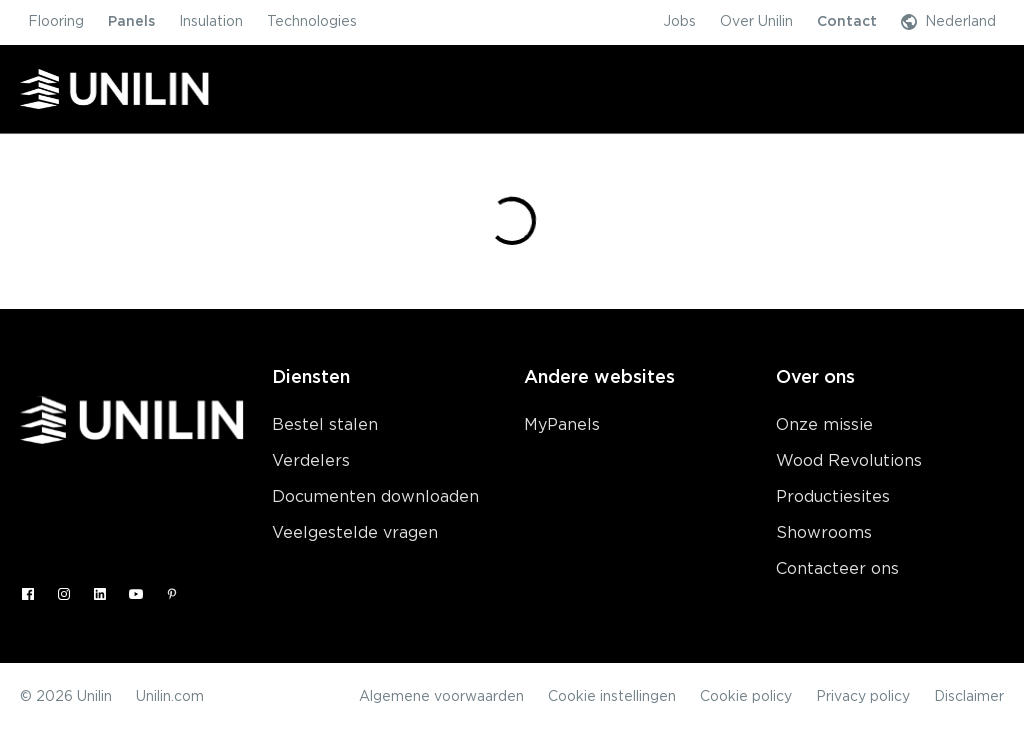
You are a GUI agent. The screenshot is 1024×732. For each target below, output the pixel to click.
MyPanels (562, 425)
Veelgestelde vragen (355, 533)
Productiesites (833, 497)
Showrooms (824, 533)
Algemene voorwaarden (441, 697)
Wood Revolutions (849, 461)
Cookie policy (746, 697)
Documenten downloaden (375, 497)
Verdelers (311, 461)
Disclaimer (969, 697)
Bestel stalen (325, 425)
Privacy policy (863, 697)
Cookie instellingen (612, 697)
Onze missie (824, 425)
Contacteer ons (837, 569)
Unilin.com (170, 697)
